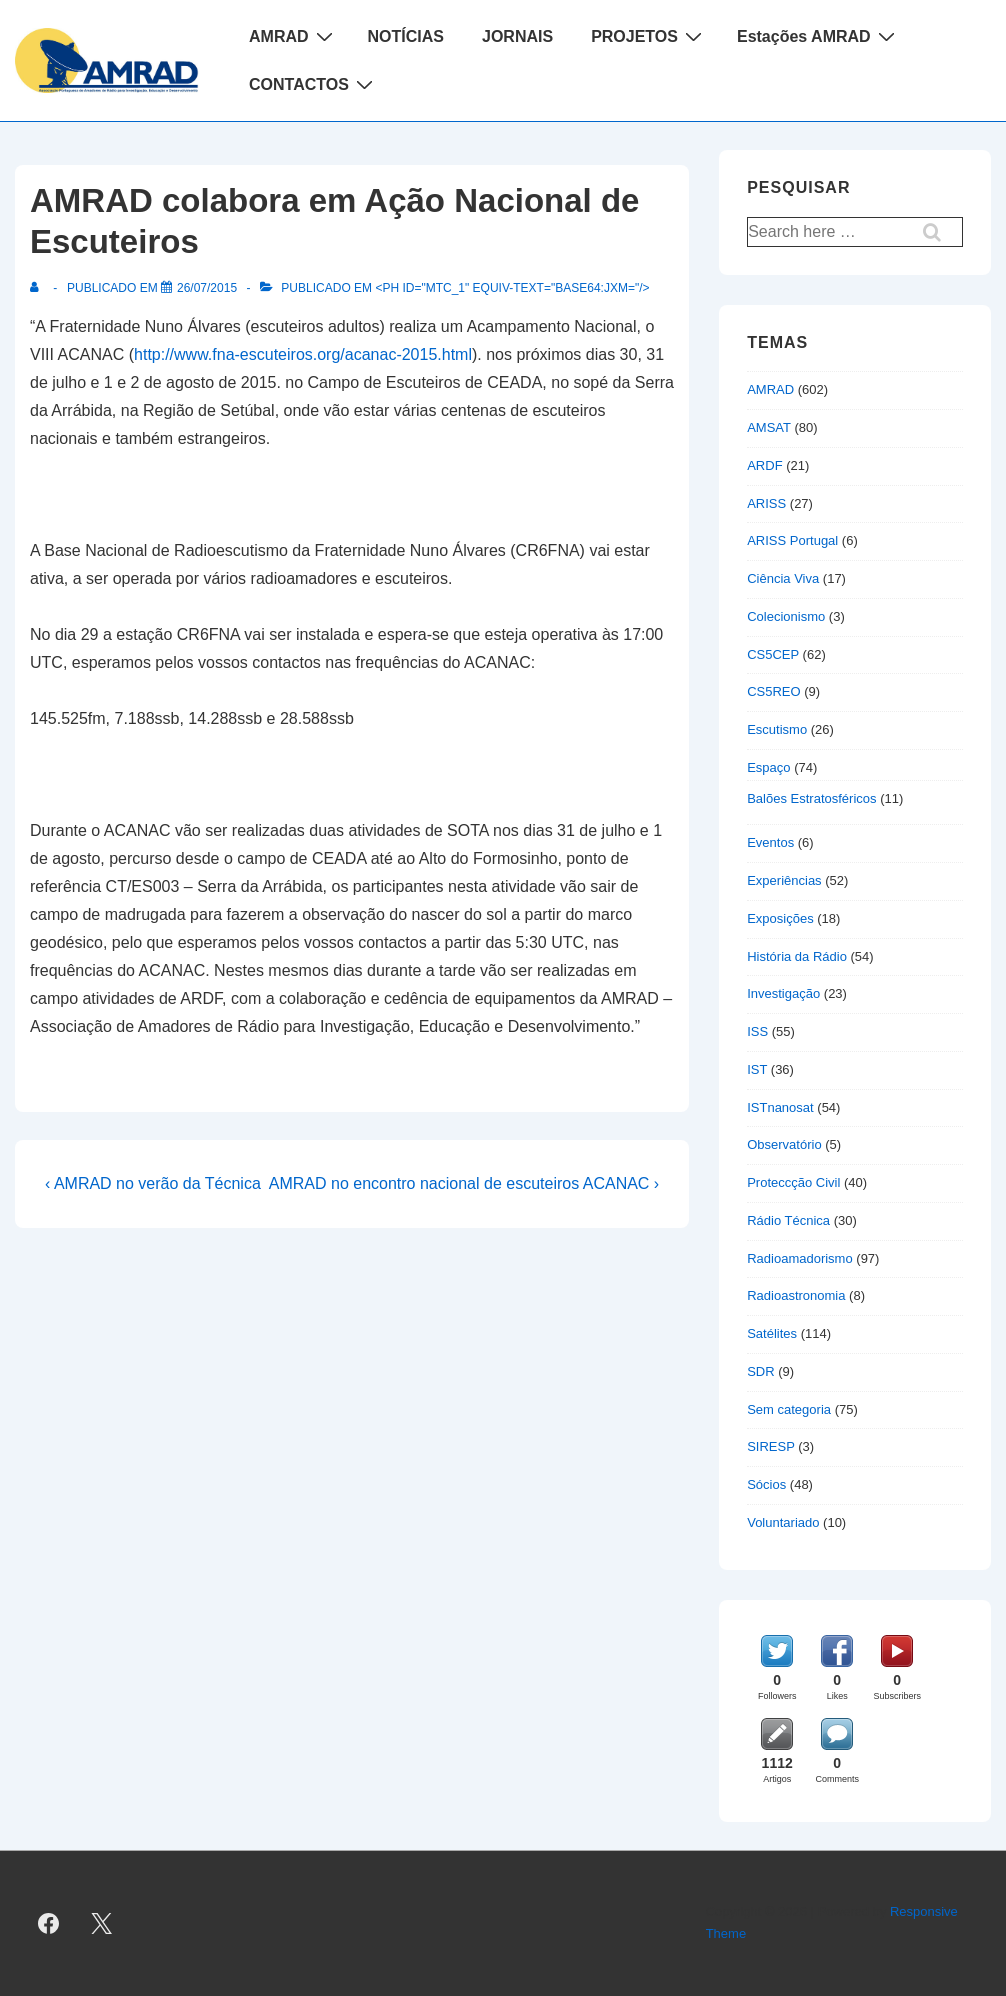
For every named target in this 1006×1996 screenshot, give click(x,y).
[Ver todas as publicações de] (38, 288)
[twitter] (102, 1923)
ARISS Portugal (792, 540)
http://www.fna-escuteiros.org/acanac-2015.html (303, 354)
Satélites (772, 1333)
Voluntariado (783, 1522)
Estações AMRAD (818, 36)
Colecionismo (786, 616)
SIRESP (770, 1446)
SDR (760, 1371)
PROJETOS (649, 36)
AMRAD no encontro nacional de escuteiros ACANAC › (464, 1183)
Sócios (766, 1484)
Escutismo (777, 729)
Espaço (768, 767)
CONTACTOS (313, 84)
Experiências (784, 880)
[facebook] (49, 1923)
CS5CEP (773, 654)
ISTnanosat (780, 1107)
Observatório (784, 1144)
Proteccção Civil (793, 1182)
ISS (757, 1031)
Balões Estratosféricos (811, 798)
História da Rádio (797, 956)
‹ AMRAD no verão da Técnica (153, 1183)
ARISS (766, 503)
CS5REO (773, 691)
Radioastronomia (796, 1295)
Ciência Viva (783, 578)
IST (757, 1069)
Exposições (780, 918)
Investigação (783, 993)
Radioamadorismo (800, 1258)
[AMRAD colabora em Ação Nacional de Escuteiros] (207, 288)
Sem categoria (789, 1409)
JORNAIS (517, 36)
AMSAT (769, 427)
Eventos (770, 842)
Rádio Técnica (788, 1220)
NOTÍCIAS (406, 36)
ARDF (764, 465)
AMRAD (293, 36)
